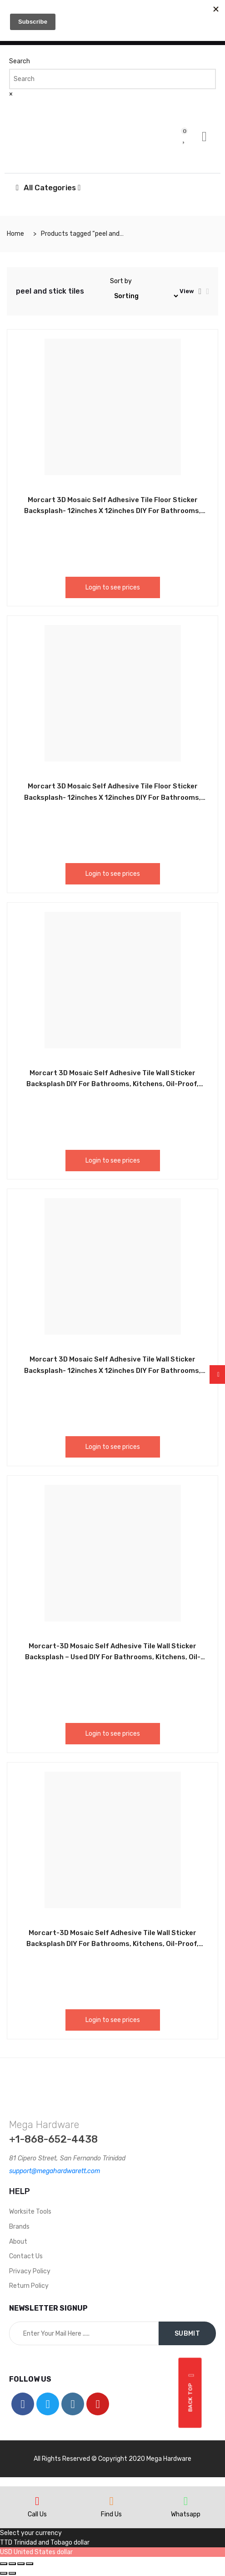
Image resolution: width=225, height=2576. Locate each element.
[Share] (12, 2563)
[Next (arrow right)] (12, 2573)
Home (15, 234)
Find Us (111, 2514)
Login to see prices (112, 587)
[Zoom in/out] (29, 2563)
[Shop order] (145, 296)
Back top (191, 2393)
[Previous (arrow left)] (3, 2573)
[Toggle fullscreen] (21, 2563)
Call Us (37, 2514)
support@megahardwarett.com (54, 2171)
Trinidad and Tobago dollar (52, 2542)
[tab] (200, 291)
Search (19, 61)
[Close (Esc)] (3, 2563)
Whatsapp (185, 2514)
